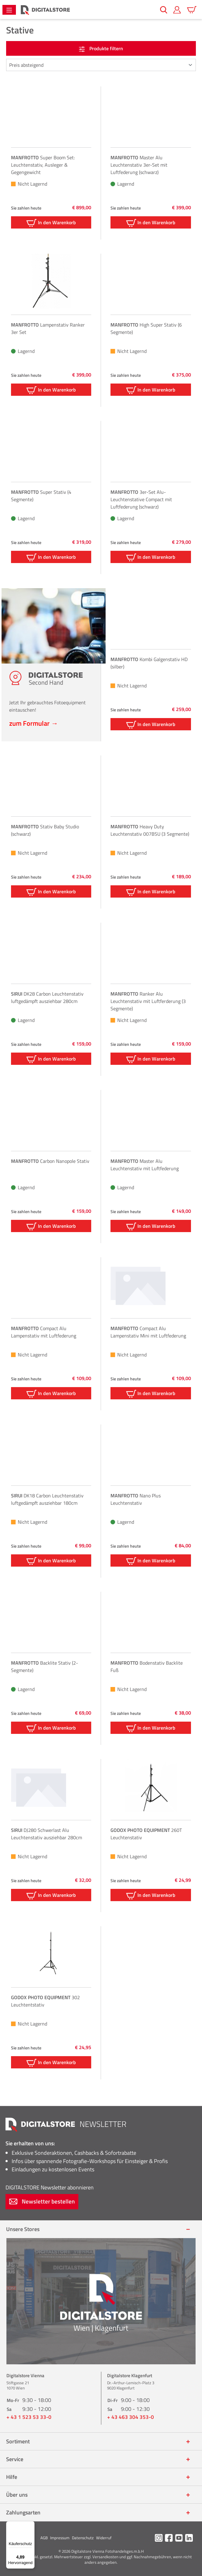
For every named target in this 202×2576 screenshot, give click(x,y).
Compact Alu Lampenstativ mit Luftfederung (43, 1332)
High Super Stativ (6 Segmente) (146, 328)
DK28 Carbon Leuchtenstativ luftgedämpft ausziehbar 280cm (47, 997)
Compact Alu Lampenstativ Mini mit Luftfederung (148, 1332)
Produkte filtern (101, 48)
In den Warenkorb (51, 223)
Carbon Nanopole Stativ (50, 1161)
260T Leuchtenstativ (146, 1833)
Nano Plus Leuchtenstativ (135, 1499)
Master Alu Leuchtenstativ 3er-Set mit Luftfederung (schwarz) (138, 165)
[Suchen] (163, 10)
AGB (44, 2538)
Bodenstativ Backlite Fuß (146, 1666)
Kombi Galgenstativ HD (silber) (149, 663)
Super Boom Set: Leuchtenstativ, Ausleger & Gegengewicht (43, 165)
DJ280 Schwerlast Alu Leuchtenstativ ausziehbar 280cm (46, 1833)
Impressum (59, 2538)
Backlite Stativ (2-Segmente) (44, 1666)
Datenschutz (83, 2538)
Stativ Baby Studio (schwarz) (45, 830)
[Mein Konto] (177, 10)
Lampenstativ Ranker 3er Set (48, 328)
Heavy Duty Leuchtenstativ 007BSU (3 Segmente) (149, 830)
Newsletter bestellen (42, 2201)
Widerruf (103, 2538)
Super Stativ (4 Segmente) (41, 495)
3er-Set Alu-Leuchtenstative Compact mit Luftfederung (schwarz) (141, 499)
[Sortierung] (101, 65)
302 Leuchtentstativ (45, 2001)
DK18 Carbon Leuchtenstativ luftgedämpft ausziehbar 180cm (47, 1499)
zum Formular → (33, 723)
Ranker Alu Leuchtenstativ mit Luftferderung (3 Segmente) (148, 1001)
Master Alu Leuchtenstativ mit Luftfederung (144, 1164)
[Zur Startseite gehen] (45, 10)
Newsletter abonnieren (50, 2187)
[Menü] (9, 10)
